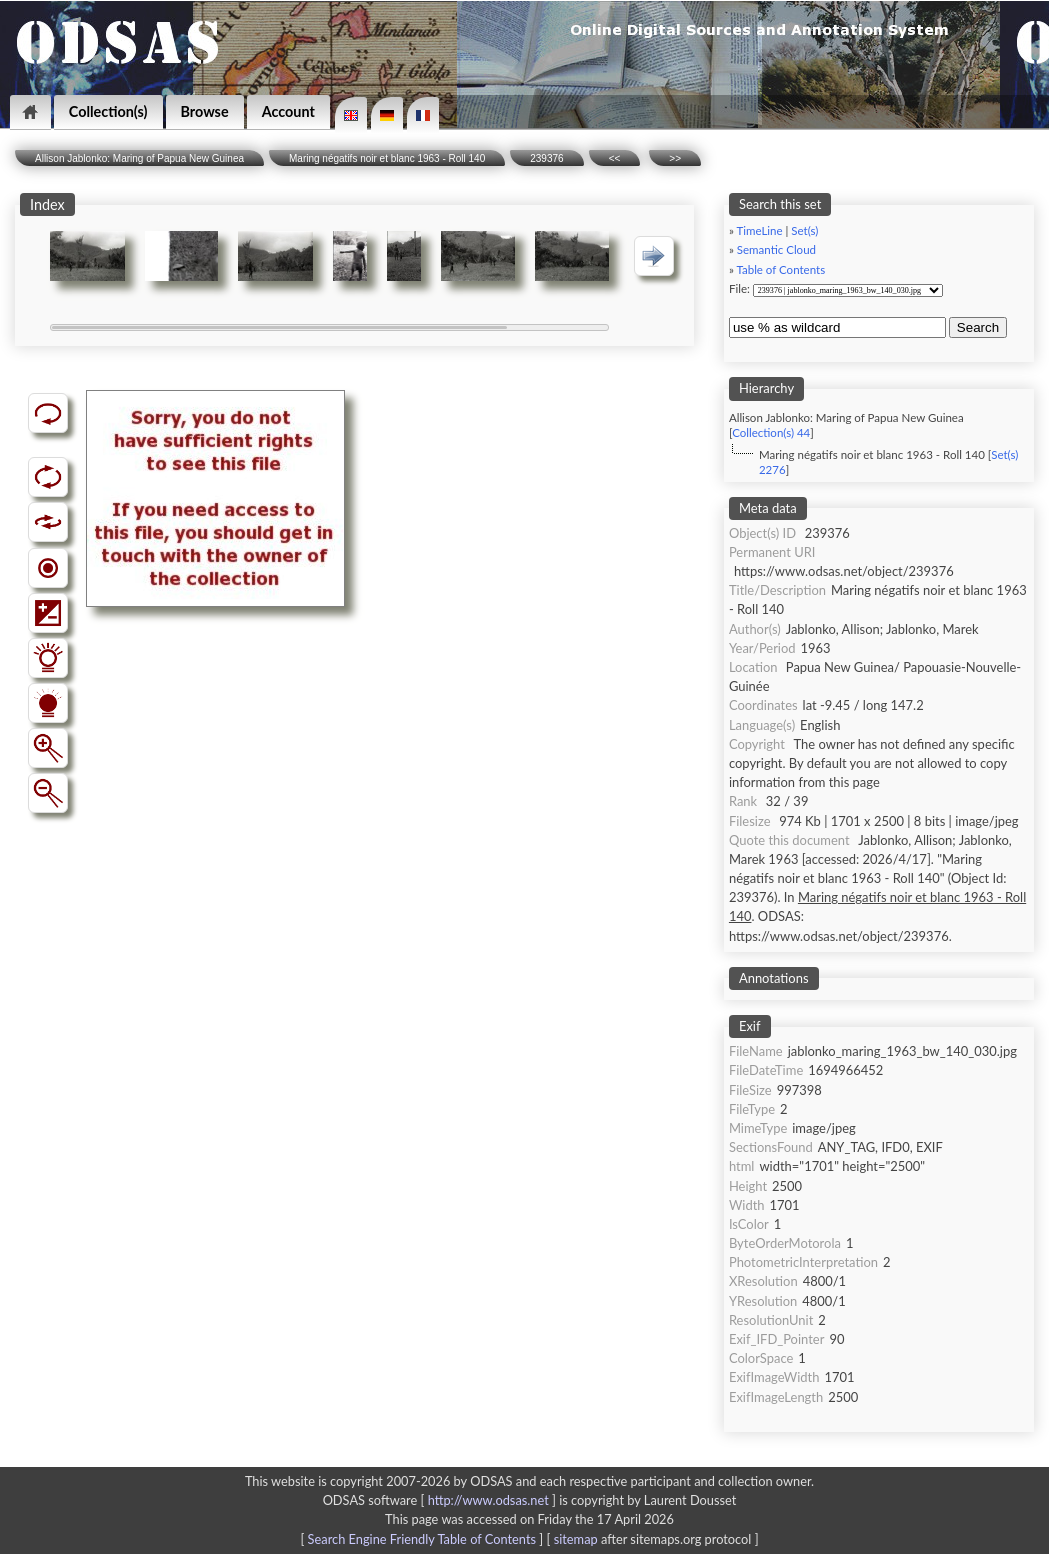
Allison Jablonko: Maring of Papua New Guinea (139, 158)
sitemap (576, 1539)
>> (675, 158)
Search (978, 327)
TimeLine (759, 230)
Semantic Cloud (776, 249)
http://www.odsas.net (488, 1500)
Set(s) (804, 230)
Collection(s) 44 (771, 432)
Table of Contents (780, 269)
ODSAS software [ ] (441, 1500)
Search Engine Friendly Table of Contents (422, 1539)
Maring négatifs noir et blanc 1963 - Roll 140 (387, 158)
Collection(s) (108, 111)
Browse (205, 111)
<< (615, 158)
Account (288, 111)
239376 (546, 158)
